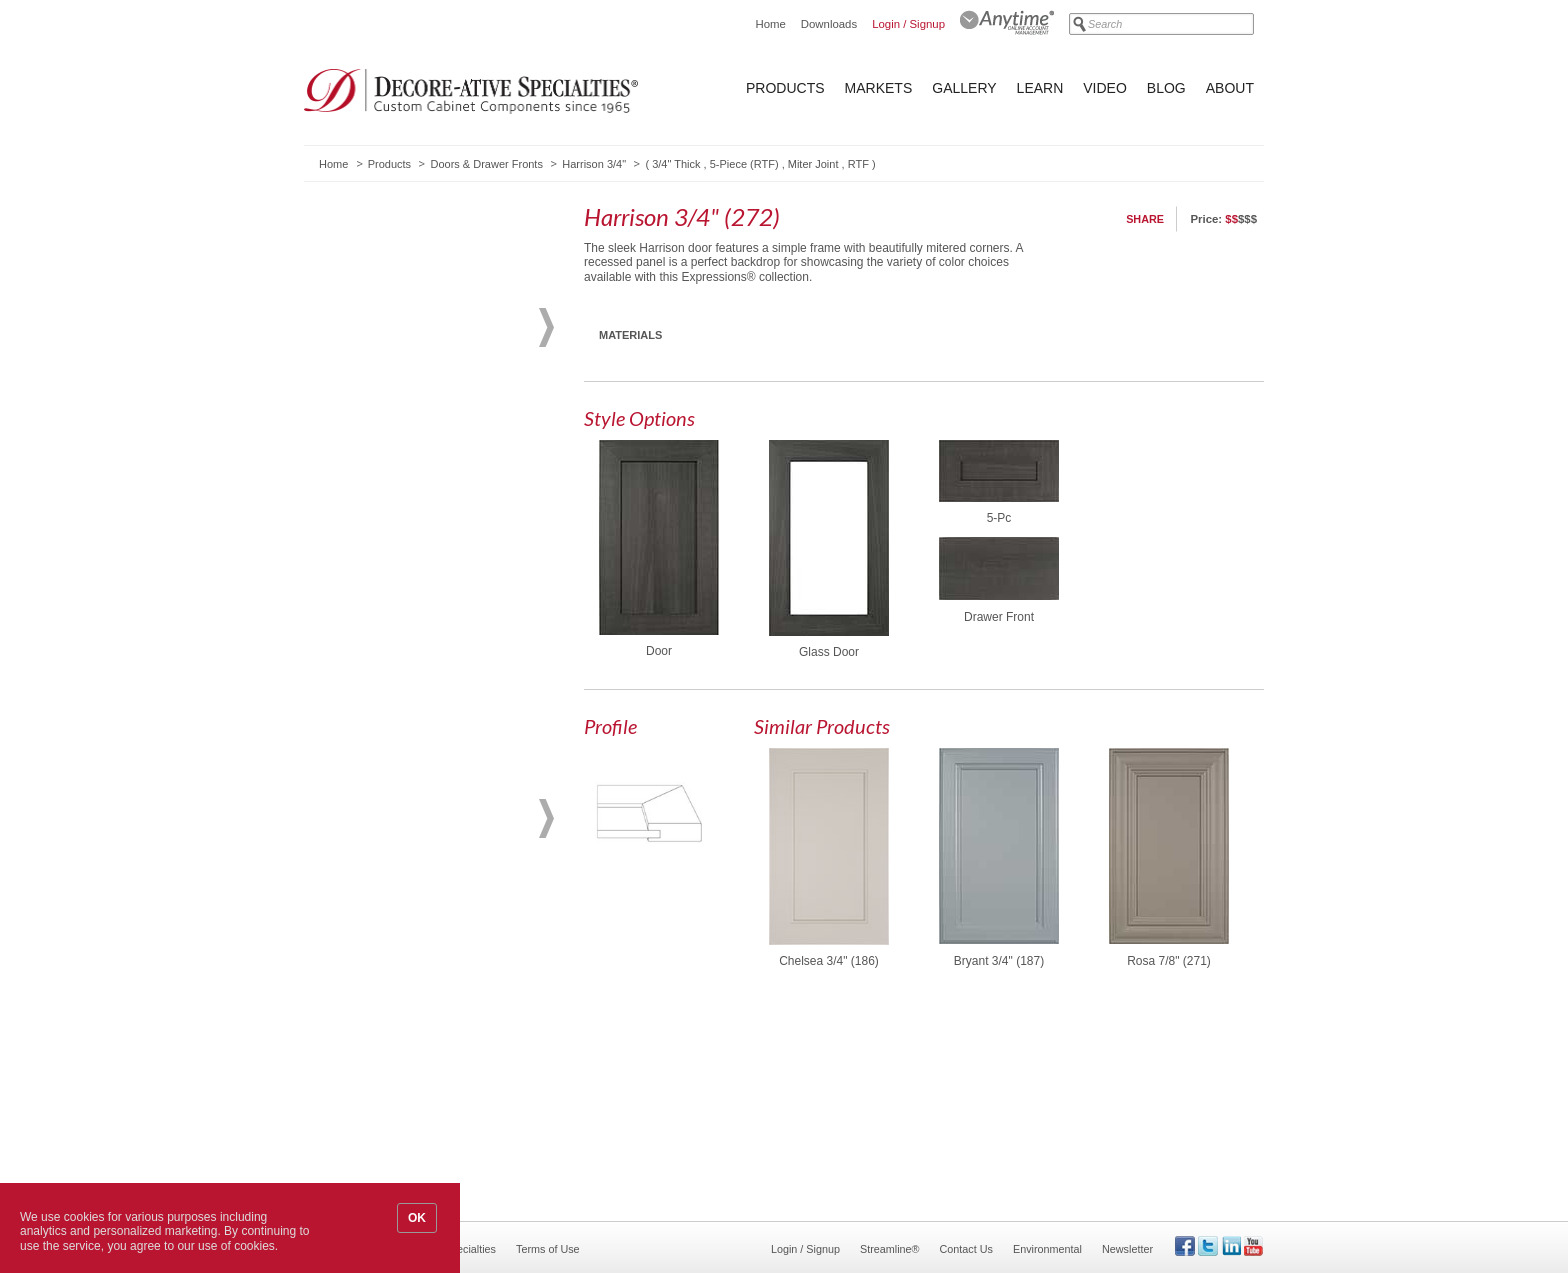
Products (785, 88)
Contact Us (966, 1249)
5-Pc (999, 518)
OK (417, 1218)
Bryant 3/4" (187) (999, 961)
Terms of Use (548, 1249)
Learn (1040, 88)
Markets (879, 88)
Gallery (964, 88)
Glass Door (829, 652)
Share (1145, 219)
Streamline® (890, 1249)
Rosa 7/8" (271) (1169, 961)
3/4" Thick (676, 164)
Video (1105, 88)
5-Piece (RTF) (744, 164)
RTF (858, 164)
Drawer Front (999, 617)
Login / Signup (908, 24)
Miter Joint (813, 164)
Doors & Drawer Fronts (486, 164)
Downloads (829, 24)
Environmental (1047, 1249)
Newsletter (1127, 1249)
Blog (1166, 88)
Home (770, 24)
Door (659, 651)
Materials (630, 335)
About (1230, 88)
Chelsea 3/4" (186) (829, 961)
